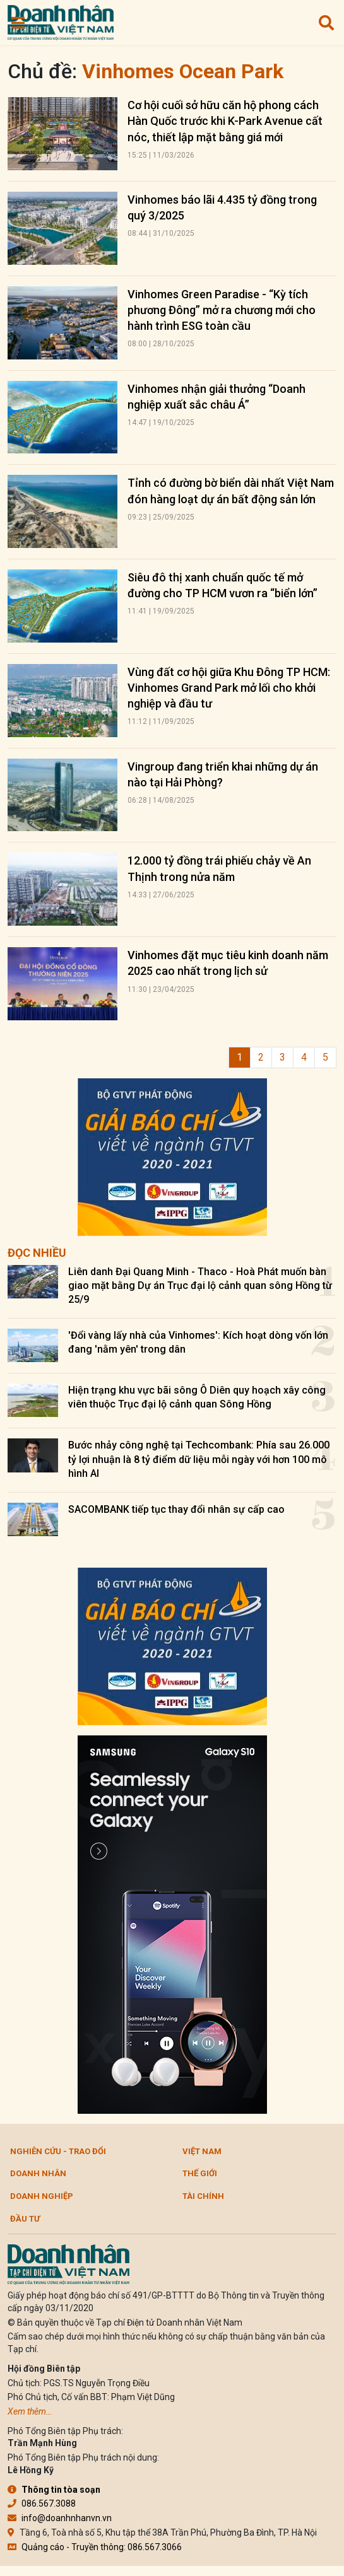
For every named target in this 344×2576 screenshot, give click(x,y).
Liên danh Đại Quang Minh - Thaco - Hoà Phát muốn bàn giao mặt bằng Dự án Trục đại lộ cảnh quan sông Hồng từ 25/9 (200, 1286)
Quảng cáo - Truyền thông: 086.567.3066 (95, 2547)
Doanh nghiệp (41, 2196)
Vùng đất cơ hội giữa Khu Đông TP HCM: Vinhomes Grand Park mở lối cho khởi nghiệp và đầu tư (229, 687)
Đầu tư (25, 2218)
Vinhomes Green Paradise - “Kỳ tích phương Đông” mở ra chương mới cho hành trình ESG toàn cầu (222, 310)
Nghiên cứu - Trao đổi (58, 2151)
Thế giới (199, 2173)
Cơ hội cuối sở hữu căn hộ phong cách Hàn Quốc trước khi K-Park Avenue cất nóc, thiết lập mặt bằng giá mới (225, 120)
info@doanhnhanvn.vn (60, 2518)
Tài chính (203, 2196)
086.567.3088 (42, 2503)
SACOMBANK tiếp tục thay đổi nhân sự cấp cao (176, 1509)
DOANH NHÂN (38, 2173)
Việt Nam (202, 2151)
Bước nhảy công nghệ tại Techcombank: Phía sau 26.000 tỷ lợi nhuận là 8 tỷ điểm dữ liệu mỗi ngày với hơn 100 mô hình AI (198, 1459)
